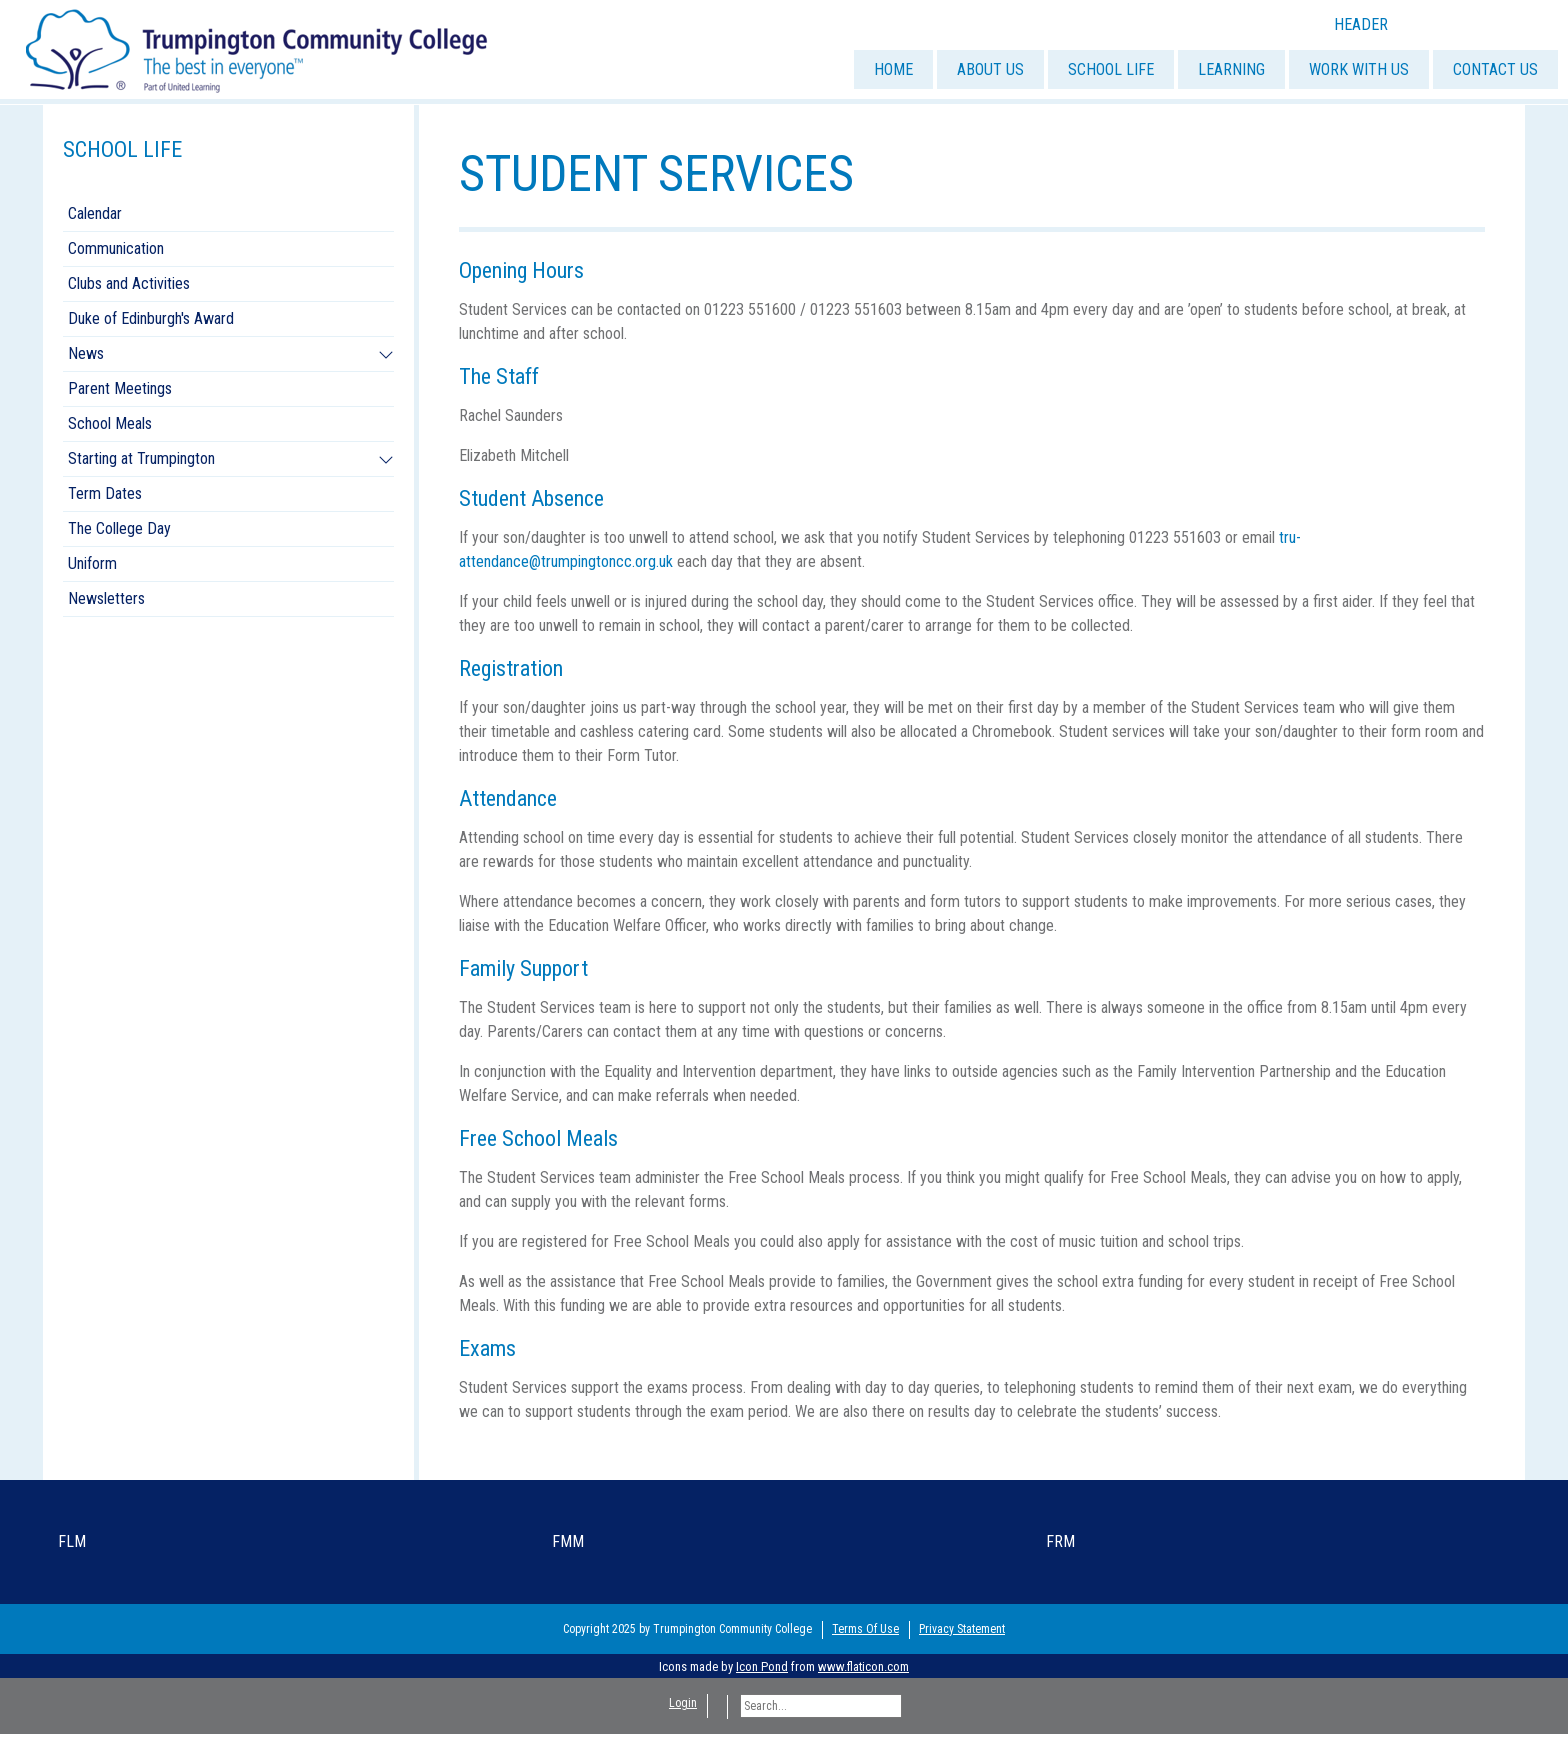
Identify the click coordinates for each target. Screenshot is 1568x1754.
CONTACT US (1495, 69)
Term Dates (105, 493)
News (86, 353)
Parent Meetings (120, 388)
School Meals (110, 423)
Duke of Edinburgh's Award (151, 318)
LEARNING (1231, 69)
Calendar (95, 213)
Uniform (92, 563)
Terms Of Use (865, 1629)
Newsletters (106, 598)
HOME (893, 69)
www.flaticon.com (863, 1666)
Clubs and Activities (129, 283)
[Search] (821, 1706)
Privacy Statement (962, 1629)
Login (683, 1703)
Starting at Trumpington (141, 458)
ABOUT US (990, 69)
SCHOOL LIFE (1111, 69)
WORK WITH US (1359, 69)
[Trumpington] (258, 48)
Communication (116, 248)
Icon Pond (762, 1666)
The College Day (119, 528)
